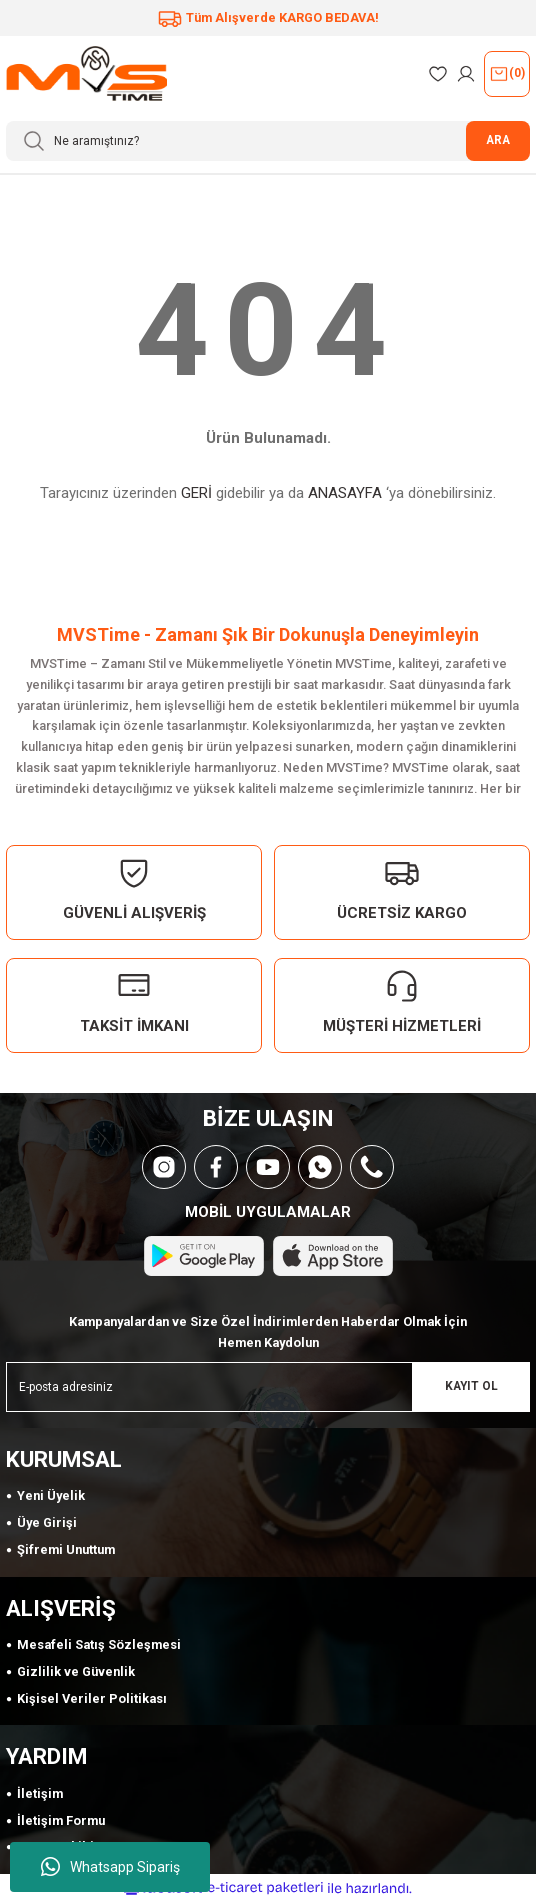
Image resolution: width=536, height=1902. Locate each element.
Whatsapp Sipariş (110, 1867)
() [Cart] (507, 74)
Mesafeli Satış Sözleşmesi (99, 1644)
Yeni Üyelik (51, 1495)
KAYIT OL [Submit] (471, 1386)
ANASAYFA (345, 493)
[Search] (268, 141)
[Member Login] (466, 74)
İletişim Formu (61, 1820)
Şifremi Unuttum (66, 1549)
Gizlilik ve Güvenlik (76, 1671)
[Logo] (86, 73)
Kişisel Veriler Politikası (92, 1698)
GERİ (196, 493)
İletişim (40, 1793)
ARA (498, 140)
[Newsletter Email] (268, 1387)
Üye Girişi (47, 1522)
